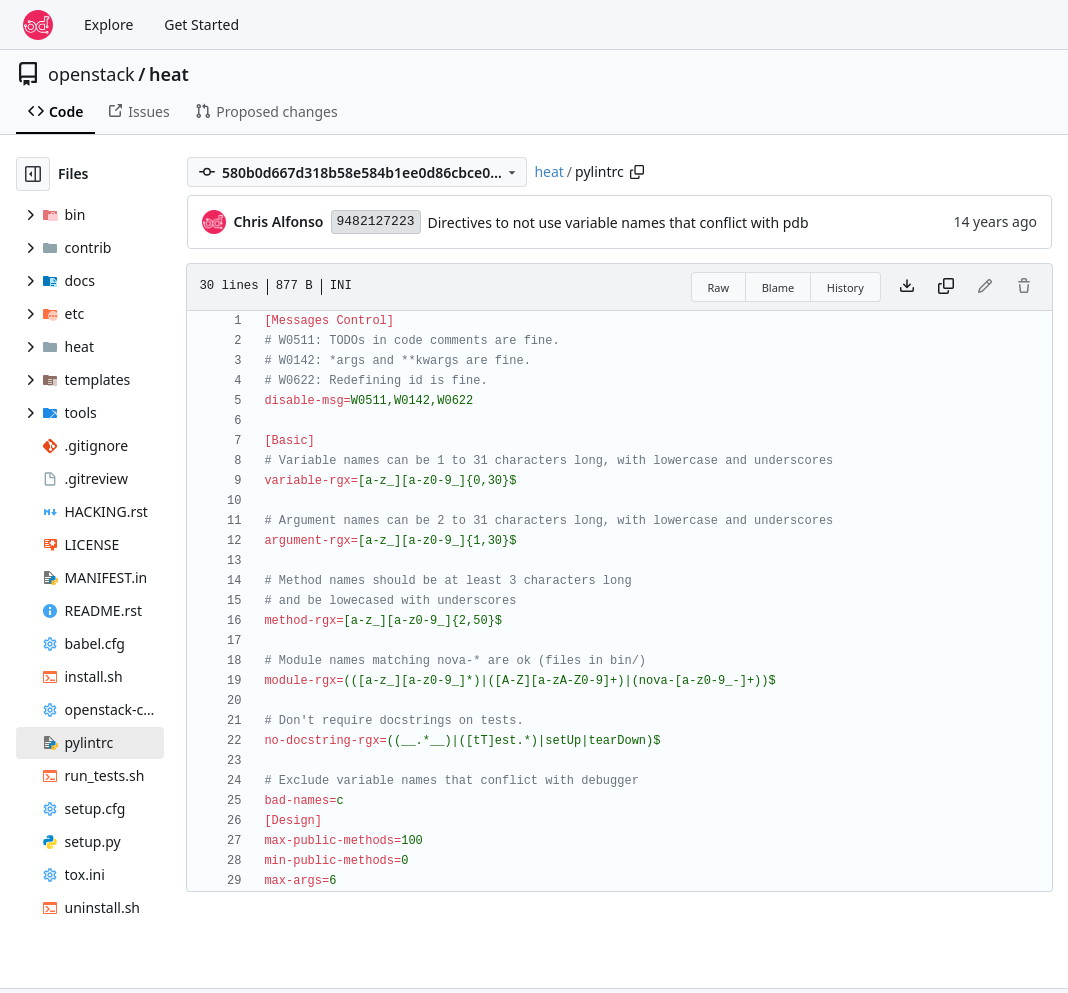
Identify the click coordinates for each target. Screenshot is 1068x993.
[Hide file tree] (33, 174)
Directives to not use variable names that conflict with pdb (618, 222)
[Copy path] (637, 172)
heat (169, 74)
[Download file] (907, 287)
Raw (719, 287)
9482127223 (376, 221)
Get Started (201, 24)
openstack (91, 74)
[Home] (38, 25)
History (845, 287)
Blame (778, 287)
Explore (108, 24)
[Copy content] (946, 287)
